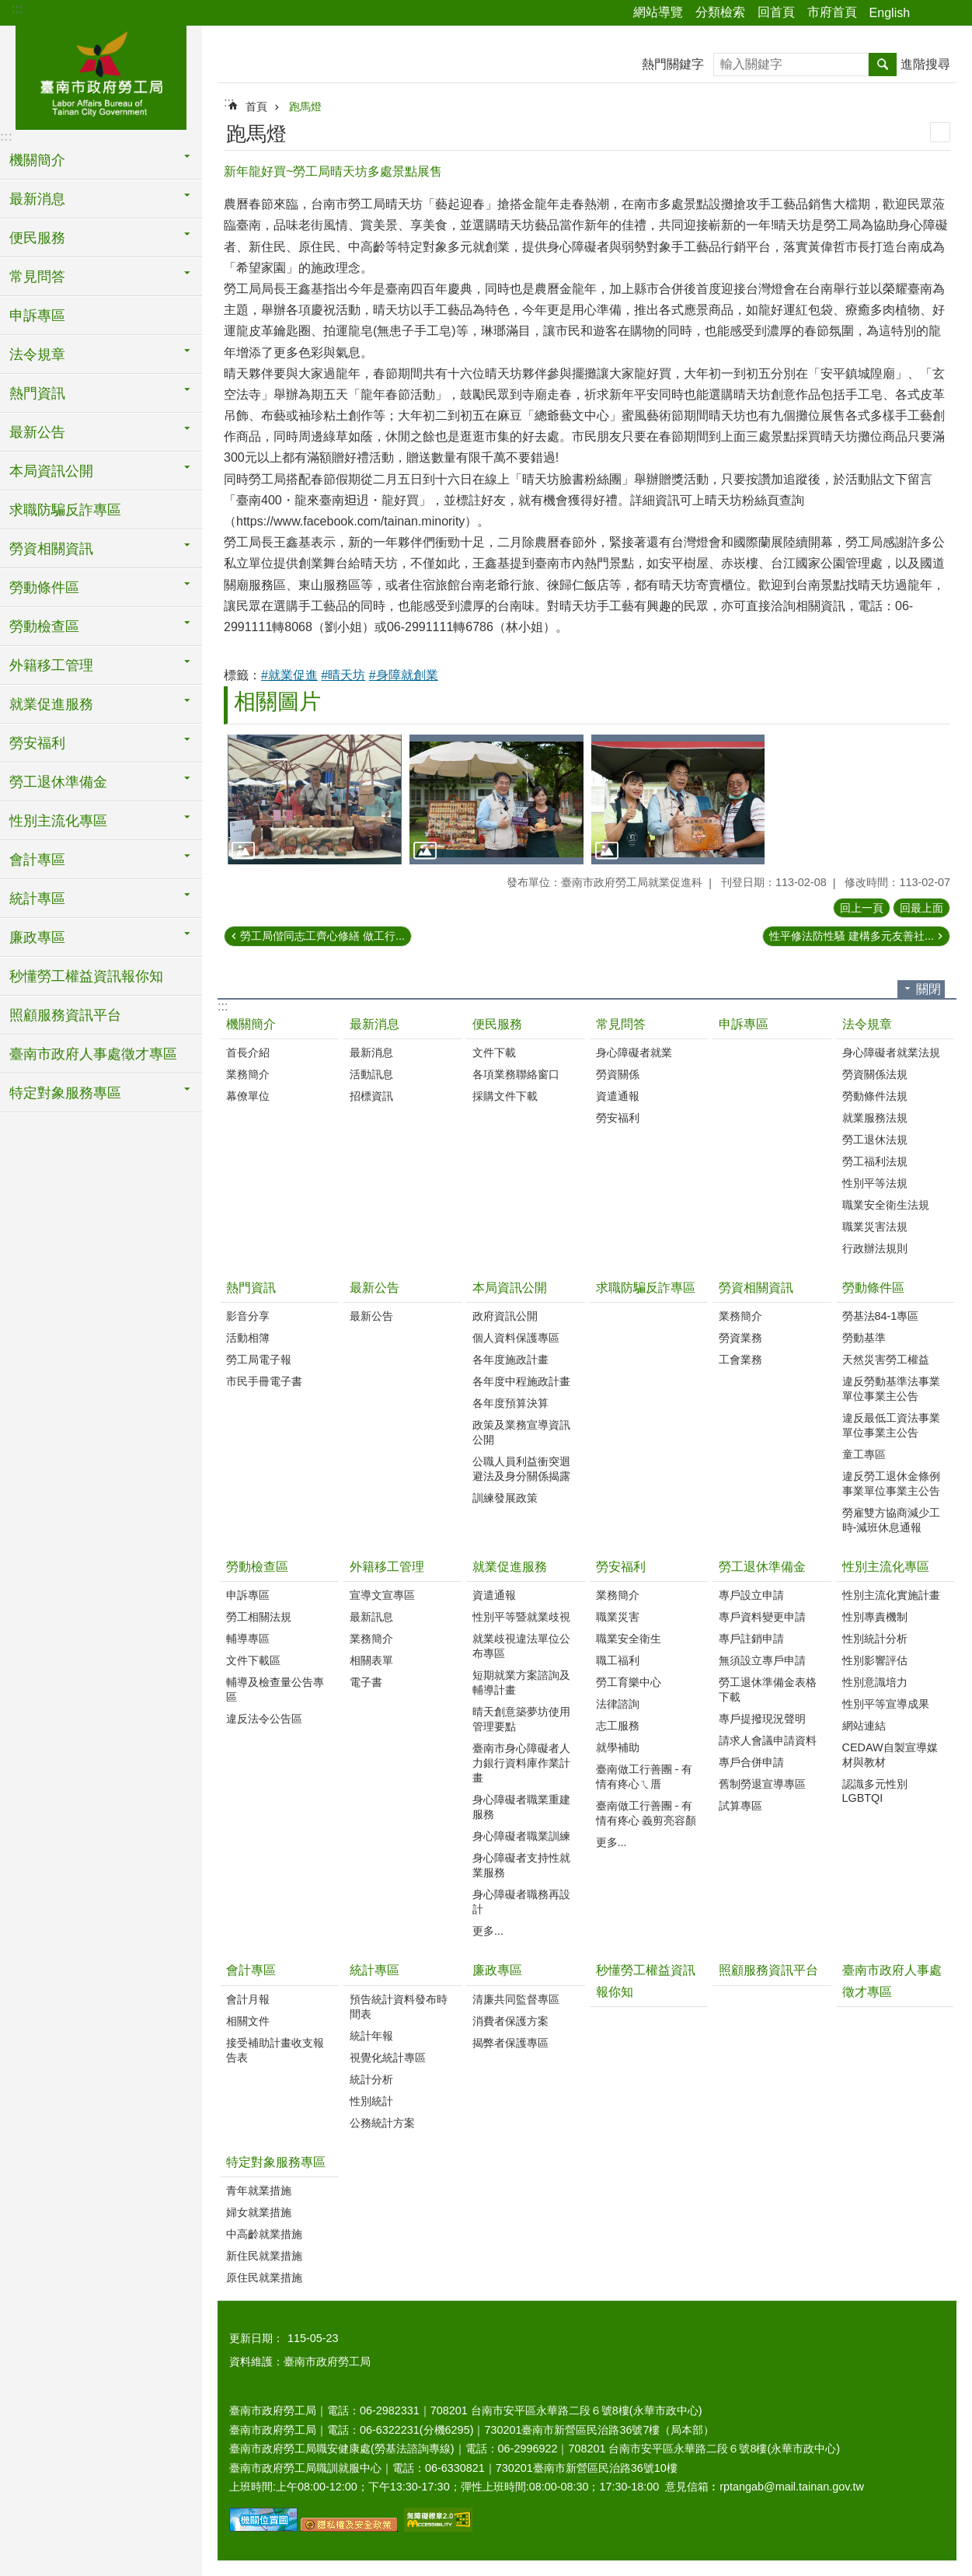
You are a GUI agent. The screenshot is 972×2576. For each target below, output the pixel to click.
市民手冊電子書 (264, 1381)
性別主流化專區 (885, 1566)
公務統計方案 (382, 2123)
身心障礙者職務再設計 (521, 1901)
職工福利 (617, 1660)
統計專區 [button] (37, 898)
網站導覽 (658, 12)
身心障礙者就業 (634, 1052)
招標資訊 (371, 1096)
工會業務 (740, 1359)
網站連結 (864, 1725)
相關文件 (248, 2021)
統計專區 (374, 1970)
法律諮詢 (617, 1704)
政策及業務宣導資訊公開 (521, 1432)
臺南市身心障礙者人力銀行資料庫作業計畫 (521, 1763)
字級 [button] (951, 13)
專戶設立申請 (751, 1595)
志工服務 (617, 1725)
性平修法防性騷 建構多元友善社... (851, 936)
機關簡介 (251, 1024)
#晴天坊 (343, 675)
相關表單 (371, 1660)
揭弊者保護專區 (510, 2043)
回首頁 (776, 12)
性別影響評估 (875, 1660)
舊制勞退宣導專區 (762, 1784)
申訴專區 (37, 315)
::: (17, 9)
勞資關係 (617, 1074)
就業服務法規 (875, 1118)
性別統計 (371, 2101)
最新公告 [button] (37, 432)
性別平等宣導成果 (885, 1704)
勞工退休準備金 (762, 1566)
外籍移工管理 (387, 1566)
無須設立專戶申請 (762, 1660)
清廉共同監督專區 (515, 1999)
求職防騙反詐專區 (65, 510)
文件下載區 (253, 1660)
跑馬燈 (305, 106)
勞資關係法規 (875, 1074)
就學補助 (617, 1747)
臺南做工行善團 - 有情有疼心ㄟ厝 (644, 1776)
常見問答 (621, 1024)
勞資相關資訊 (756, 1287)
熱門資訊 (251, 1287)
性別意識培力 (875, 1682)
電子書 (366, 1682)
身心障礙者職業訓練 (521, 1836)
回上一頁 (861, 908)
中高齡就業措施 (264, 2234)
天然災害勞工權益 (885, 1359)
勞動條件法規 (875, 1096)
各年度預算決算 (510, 1403)
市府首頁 (832, 12)
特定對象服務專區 (276, 2162)
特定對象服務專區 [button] (65, 1093)
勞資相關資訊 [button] (51, 549)
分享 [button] (929, 13)
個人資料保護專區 (515, 1338)
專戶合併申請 (751, 1762)
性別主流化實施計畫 (891, 1595)
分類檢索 (720, 12)
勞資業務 (740, 1338)
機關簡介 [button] (37, 160)
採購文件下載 (505, 1096)
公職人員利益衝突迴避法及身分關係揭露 (521, 1468)
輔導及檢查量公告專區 (275, 1689)
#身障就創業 (403, 675)
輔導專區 (248, 1638)
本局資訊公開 (509, 1287)
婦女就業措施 (258, 2212)
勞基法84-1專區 (880, 1316)
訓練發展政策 (505, 1498)
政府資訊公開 (505, 1316)
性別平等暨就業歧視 (521, 1617)
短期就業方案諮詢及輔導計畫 (521, 1682)
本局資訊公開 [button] (51, 471)
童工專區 (864, 1454)
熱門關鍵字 (673, 64)
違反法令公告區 (264, 1718)
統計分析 (371, 2079)
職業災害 (617, 1617)
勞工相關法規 (258, 1617)
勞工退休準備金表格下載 (768, 1689)
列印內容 (940, 132)
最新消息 (374, 1024)
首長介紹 (248, 1052)
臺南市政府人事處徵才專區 (93, 1054)
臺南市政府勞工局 (101, 75)
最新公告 (374, 1287)
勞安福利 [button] (37, 743)
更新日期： (256, 2338)
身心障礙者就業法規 (891, 1052)
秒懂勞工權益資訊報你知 (86, 976)
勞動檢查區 (257, 1566)
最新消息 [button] (37, 199)
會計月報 (248, 1999)
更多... (487, 1931)
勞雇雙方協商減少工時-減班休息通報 (891, 1520)
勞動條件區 (873, 1287)
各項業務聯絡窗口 (515, 1074)
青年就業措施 (258, 2190)
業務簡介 (248, 1074)
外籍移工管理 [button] (51, 665)
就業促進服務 (509, 1566)
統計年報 (371, 2036)
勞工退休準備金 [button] (58, 782)
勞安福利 (617, 1118)
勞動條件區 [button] (44, 587)
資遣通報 (617, 1096)
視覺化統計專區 (388, 2057)
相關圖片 (277, 701)
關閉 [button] (928, 989)
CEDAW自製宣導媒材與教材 (890, 1754)
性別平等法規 (875, 1183)
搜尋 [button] (883, 64)
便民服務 (497, 1024)
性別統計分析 (875, 1638)
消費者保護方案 (510, 2021)
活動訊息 (371, 1074)
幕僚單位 (248, 1096)
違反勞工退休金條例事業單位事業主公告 (891, 1483)
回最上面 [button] (921, 908)
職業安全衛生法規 (885, 1205)
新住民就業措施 (264, 2256)
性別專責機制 (875, 1617)
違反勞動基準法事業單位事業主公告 (891, 1388)
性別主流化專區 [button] (58, 821)
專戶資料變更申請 (762, 1617)
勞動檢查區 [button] (44, 626)
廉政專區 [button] (37, 937)
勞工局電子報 (258, 1359)
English (889, 12)
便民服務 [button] (37, 238)
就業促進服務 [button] (51, 704)
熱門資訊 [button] (37, 393)
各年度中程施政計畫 (521, 1381)
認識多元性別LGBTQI (875, 1791)
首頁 (256, 106)
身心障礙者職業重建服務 (521, 1806)
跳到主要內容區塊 (8, 8)
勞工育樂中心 (628, 1682)
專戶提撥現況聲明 (762, 1718)
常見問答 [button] (37, 276)
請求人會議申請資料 (768, 1740)
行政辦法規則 (875, 1248)
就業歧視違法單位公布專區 (521, 1646)
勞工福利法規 (875, 1161)
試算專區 (740, 1805)
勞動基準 (864, 1338)
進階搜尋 (925, 64)
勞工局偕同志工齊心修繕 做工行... (322, 936)
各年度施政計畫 (510, 1359)
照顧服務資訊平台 (65, 1015)
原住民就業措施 (264, 2277)
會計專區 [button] (37, 859)
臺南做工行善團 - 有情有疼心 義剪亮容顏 (646, 1813)
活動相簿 (248, 1338)
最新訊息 (371, 1617)
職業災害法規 (875, 1226)
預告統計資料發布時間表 (399, 2006)
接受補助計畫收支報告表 (275, 2050)
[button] (315, 800)
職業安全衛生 (628, 1638)
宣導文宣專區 (382, 1595)
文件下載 (494, 1052)
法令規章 (867, 1024)
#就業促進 (289, 675)
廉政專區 (497, 1970)
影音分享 (248, 1316)
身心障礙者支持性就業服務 (521, 1865)
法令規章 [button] (37, 354)
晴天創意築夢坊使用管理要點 (521, 1719)
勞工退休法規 (875, 1139)
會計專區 (251, 1970)
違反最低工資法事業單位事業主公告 (891, 1425)
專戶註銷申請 (751, 1638)
